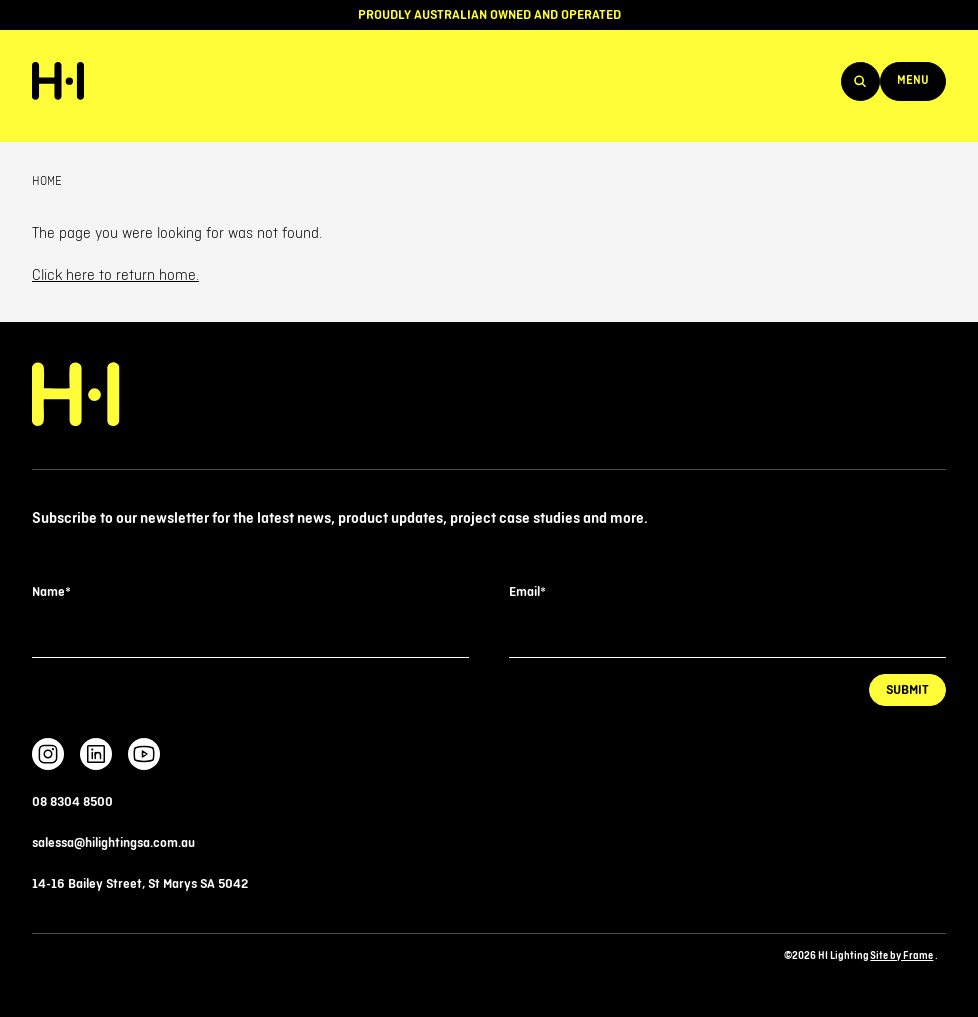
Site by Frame (901, 955)
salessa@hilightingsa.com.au (113, 843)
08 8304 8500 (72, 802)
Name (51, 592)
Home (47, 181)
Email (527, 592)
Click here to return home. (115, 276)
